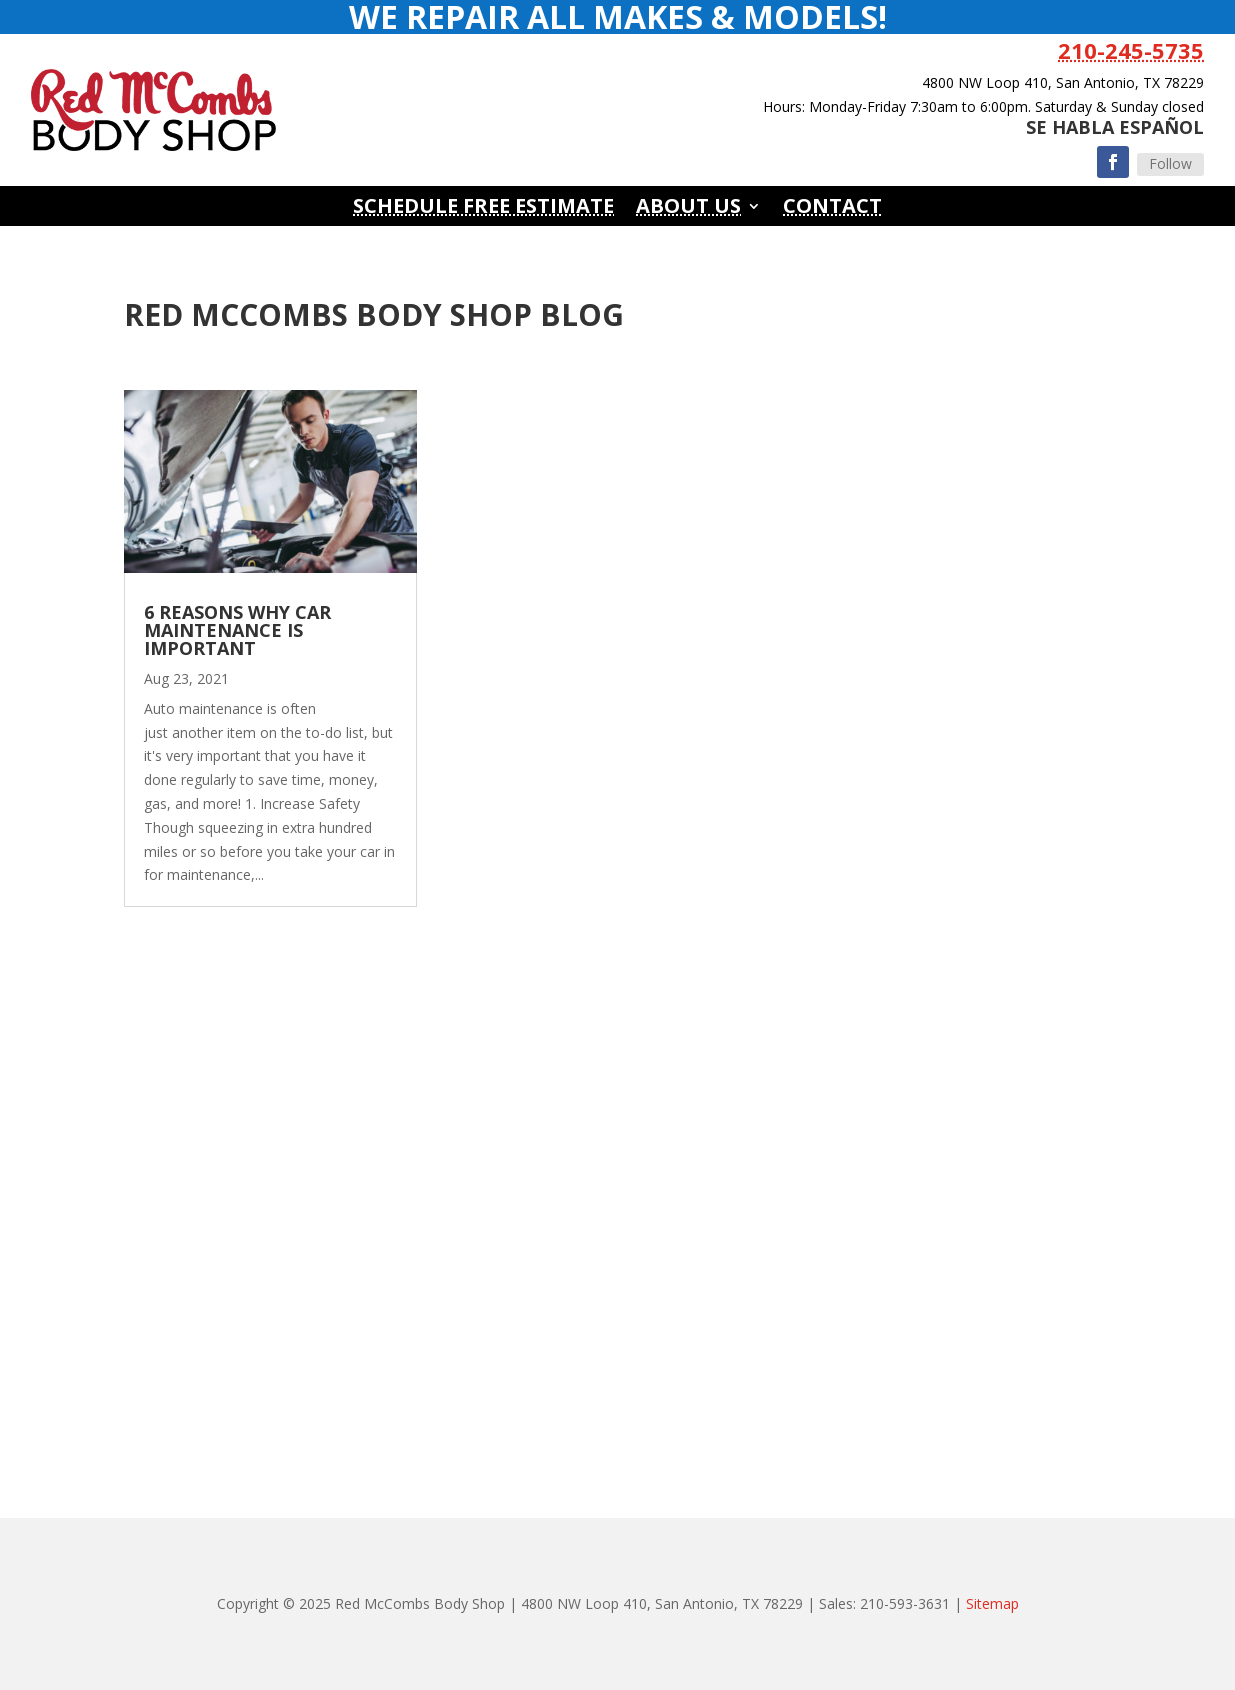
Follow (1170, 163)
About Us (688, 209)
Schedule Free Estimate (483, 209)
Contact (832, 209)
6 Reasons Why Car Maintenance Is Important (237, 630)
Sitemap (992, 1603)
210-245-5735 (1131, 50)
